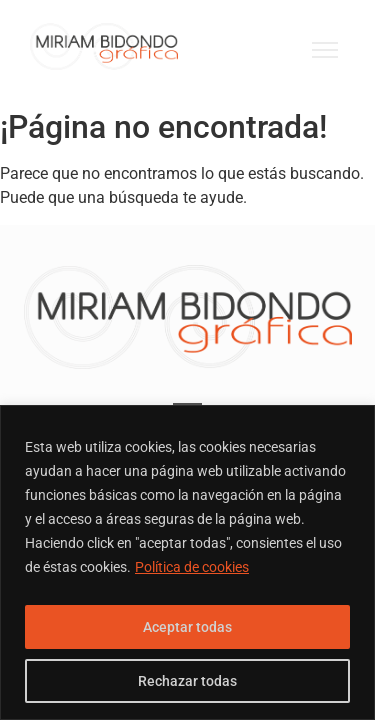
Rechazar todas (187, 681)
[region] (187, 562)
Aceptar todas (187, 627)
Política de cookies (192, 567)
